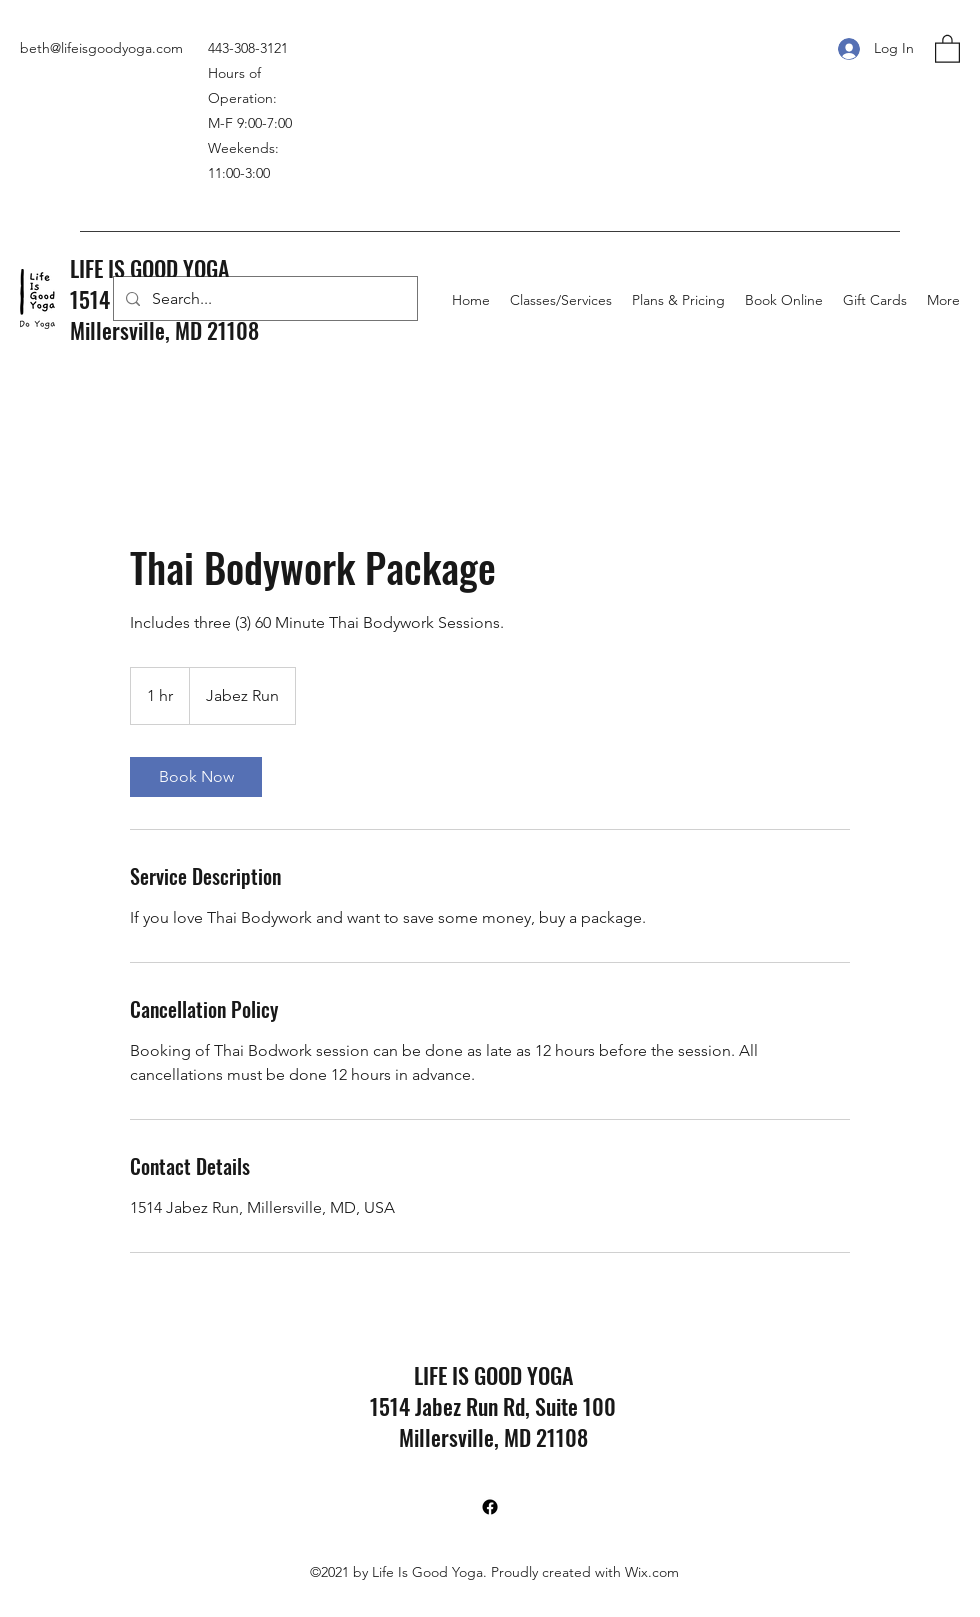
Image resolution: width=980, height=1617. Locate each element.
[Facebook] (490, 1507)
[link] (196, 777)
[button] (947, 48)
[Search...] (263, 299)
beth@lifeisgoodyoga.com (101, 48)
